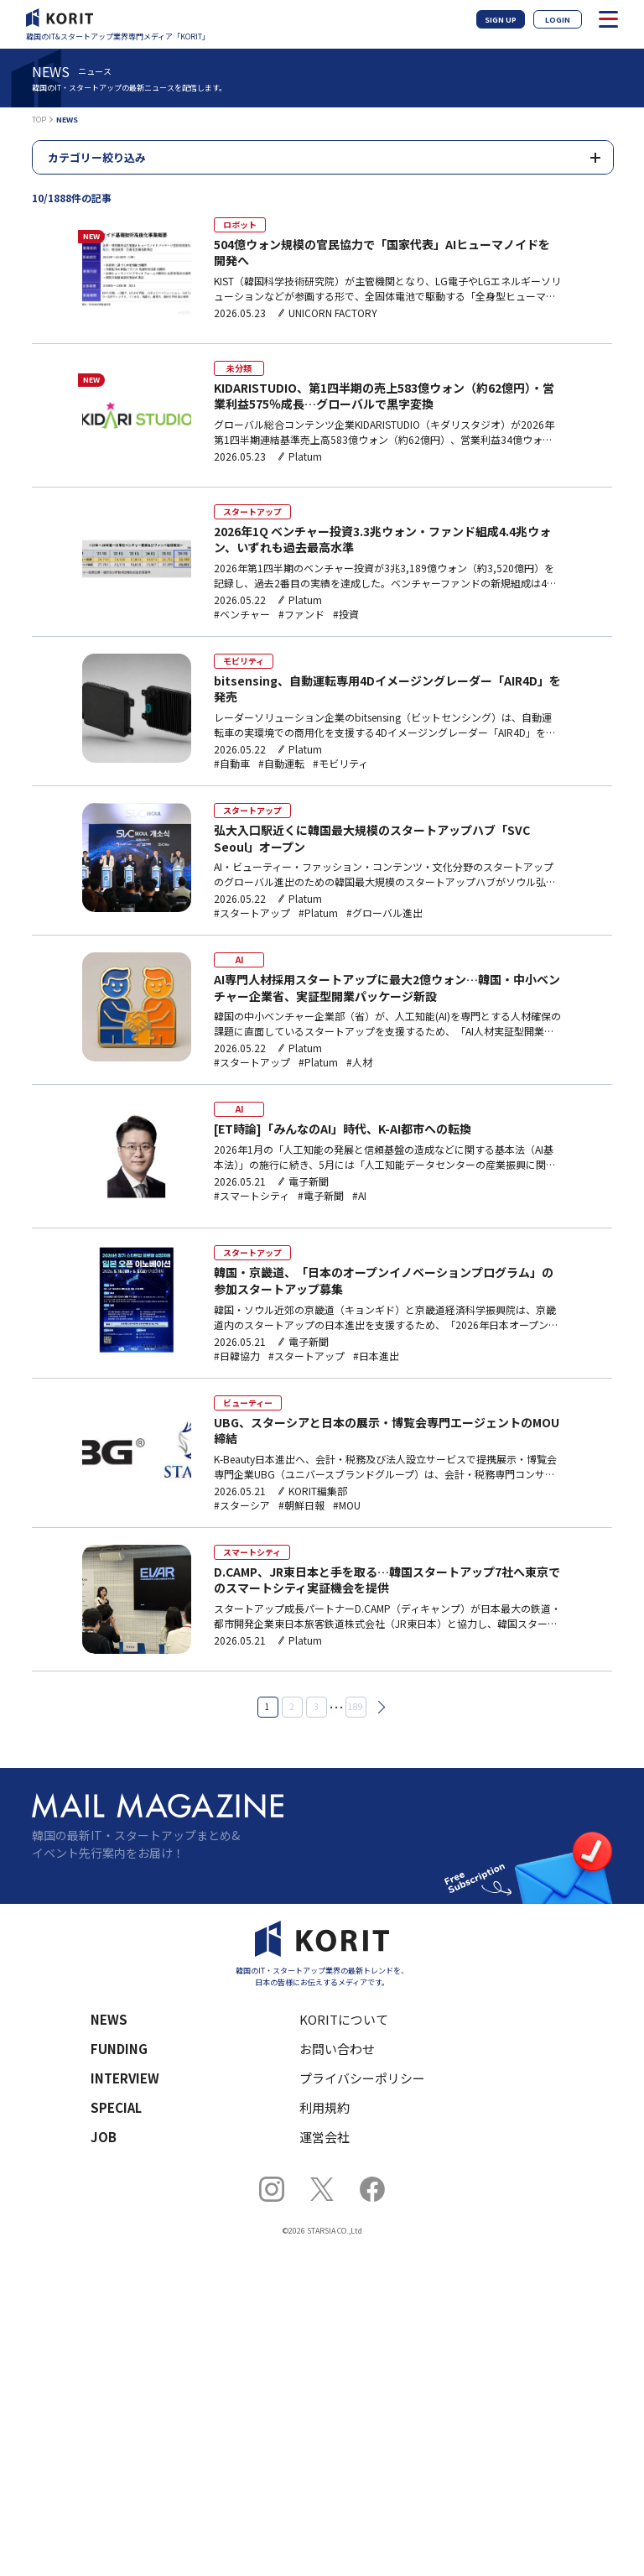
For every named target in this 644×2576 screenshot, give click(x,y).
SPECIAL (116, 2107)
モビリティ (243, 660)
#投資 (346, 614)
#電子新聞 (321, 1196)
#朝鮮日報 (301, 1505)
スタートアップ (252, 511)
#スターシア (242, 1505)
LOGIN (557, 19)
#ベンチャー (242, 614)
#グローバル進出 (384, 913)
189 (355, 1706)
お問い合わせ (337, 2048)
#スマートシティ (251, 1196)
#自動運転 (281, 764)
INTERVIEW (125, 2078)
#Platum (318, 913)
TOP (39, 119)
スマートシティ (252, 1552)
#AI (359, 1196)
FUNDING (119, 2048)
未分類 (239, 368)
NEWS (109, 2019)
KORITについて (343, 2019)
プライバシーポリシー (362, 2078)
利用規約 (324, 2107)
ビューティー (248, 1402)
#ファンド (301, 614)
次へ (378, 1706)
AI (239, 959)
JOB (104, 2136)
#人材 (359, 1062)
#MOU (347, 1505)
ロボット (240, 224)
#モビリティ (340, 764)
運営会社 (324, 2136)
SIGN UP (501, 19)
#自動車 (232, 764)
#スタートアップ (252, 913)
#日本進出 (376, 1356)
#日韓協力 (237, 1356)
